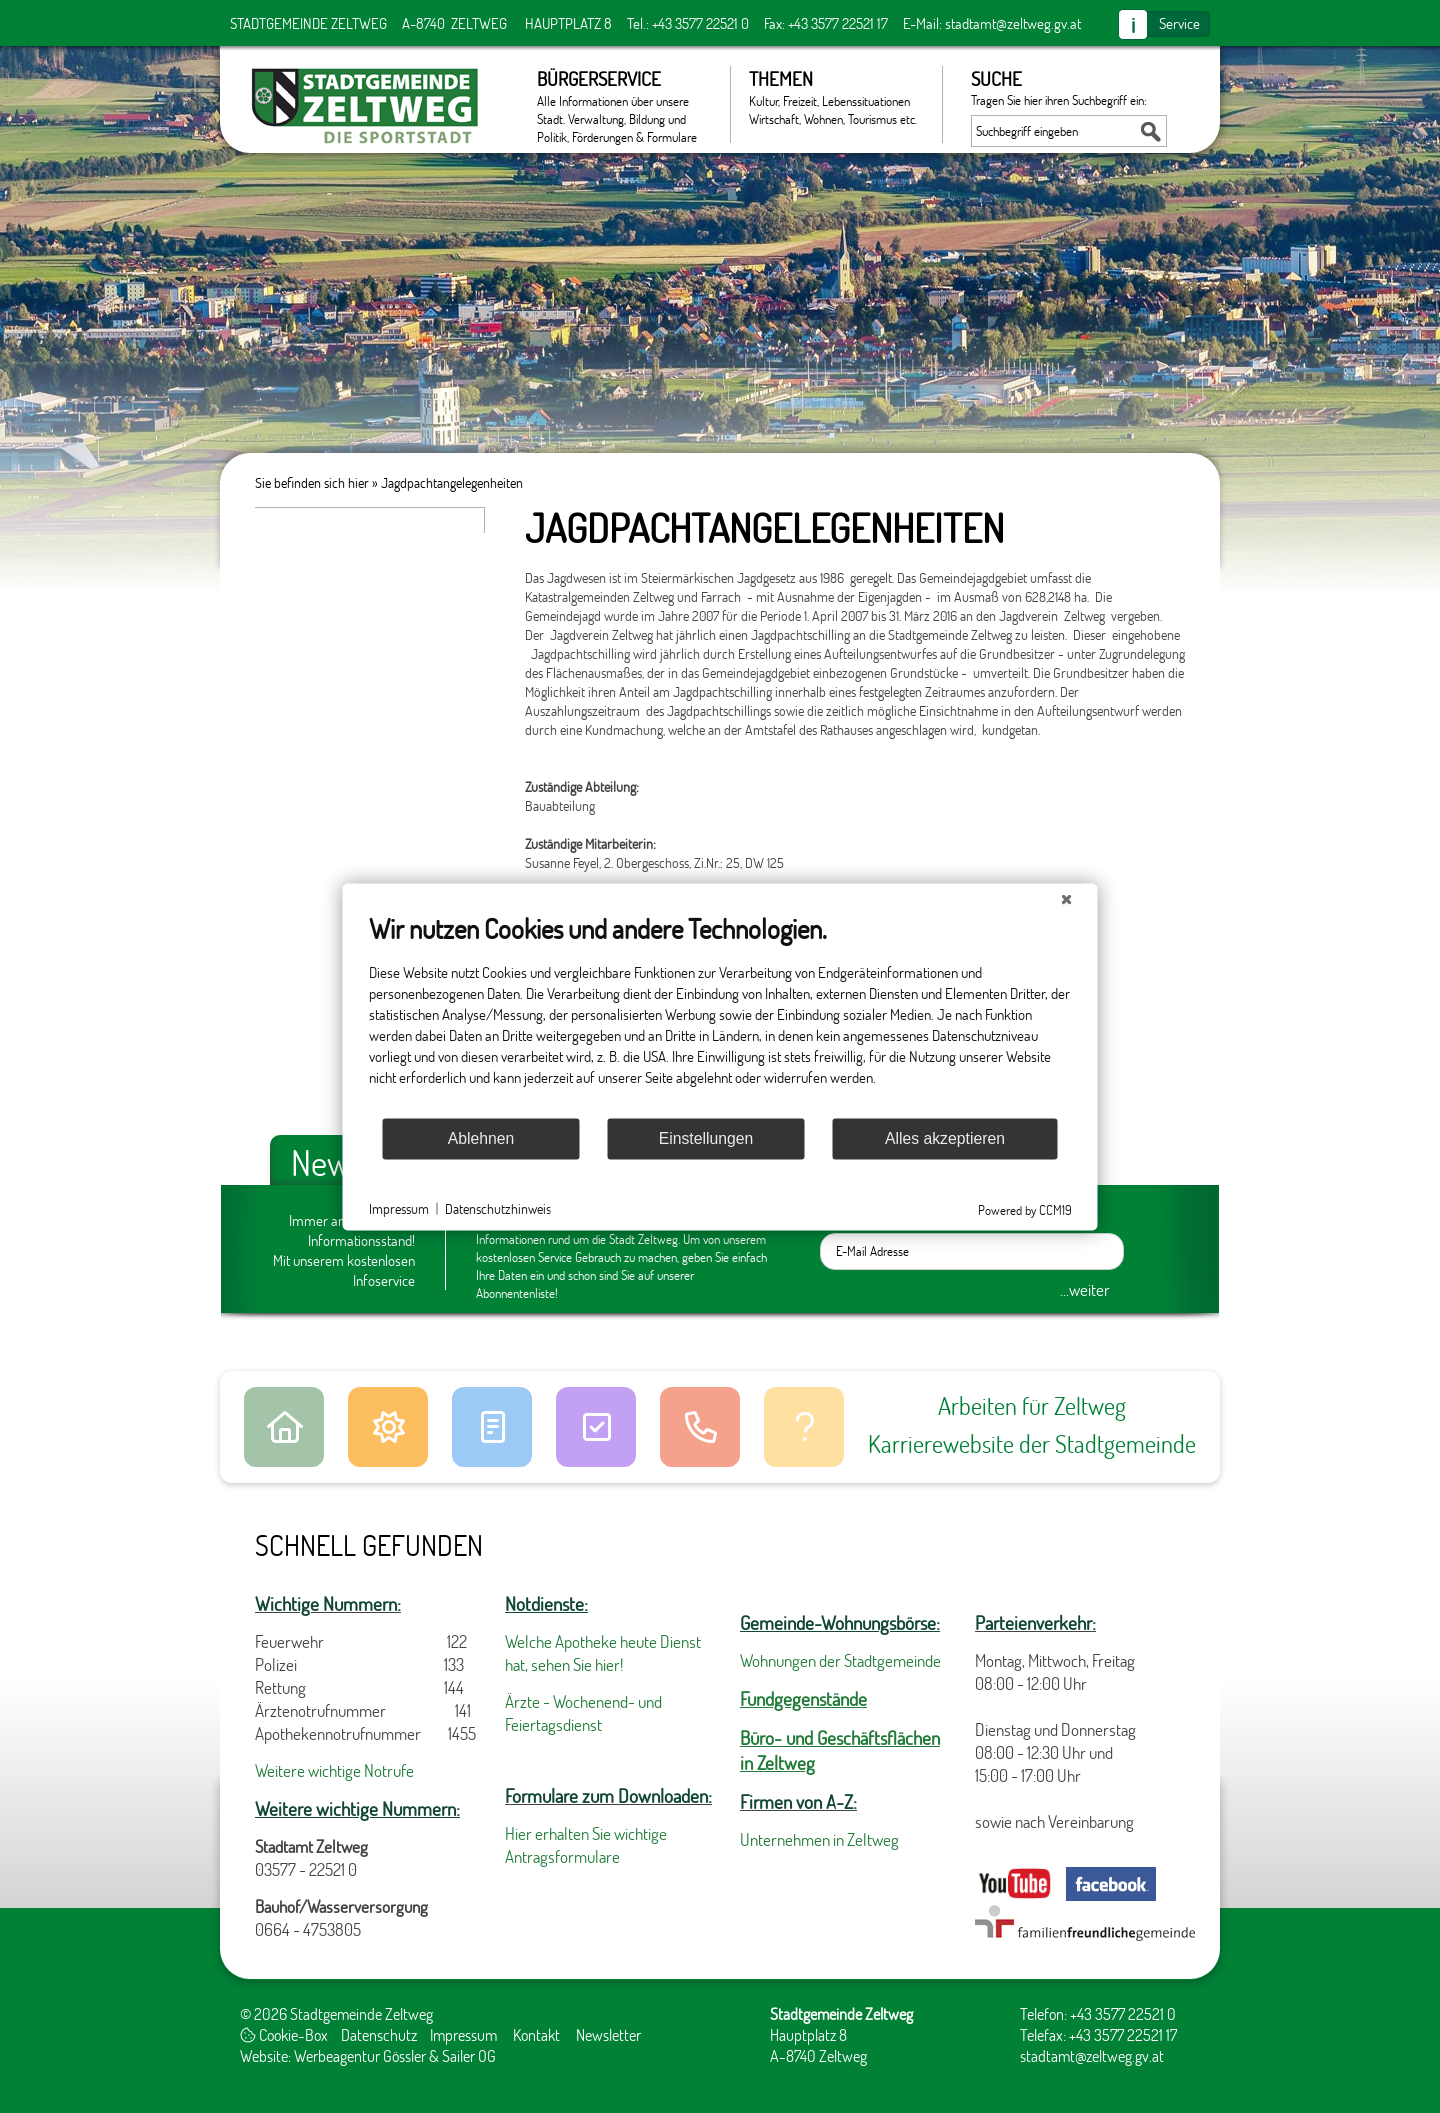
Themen (835, 97)
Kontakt (536, 2034)
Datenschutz (379, 2034)
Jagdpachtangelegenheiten (452, 482)
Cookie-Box (284, 2034)
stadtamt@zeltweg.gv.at (1013, 23)
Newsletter (608, 2034)
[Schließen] (1067, 899)
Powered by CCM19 (1025, 1209)
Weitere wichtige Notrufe (334, 1770)
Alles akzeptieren (945, 1138)
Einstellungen (706, 1138)
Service (1179, 23)
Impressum (463, 2034)
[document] (720, 1013)
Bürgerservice (623, 104)
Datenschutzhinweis (498, 1208)
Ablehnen (481, 1138)
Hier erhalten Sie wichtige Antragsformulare (586, 1845)
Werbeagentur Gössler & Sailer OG (395, 2055)
